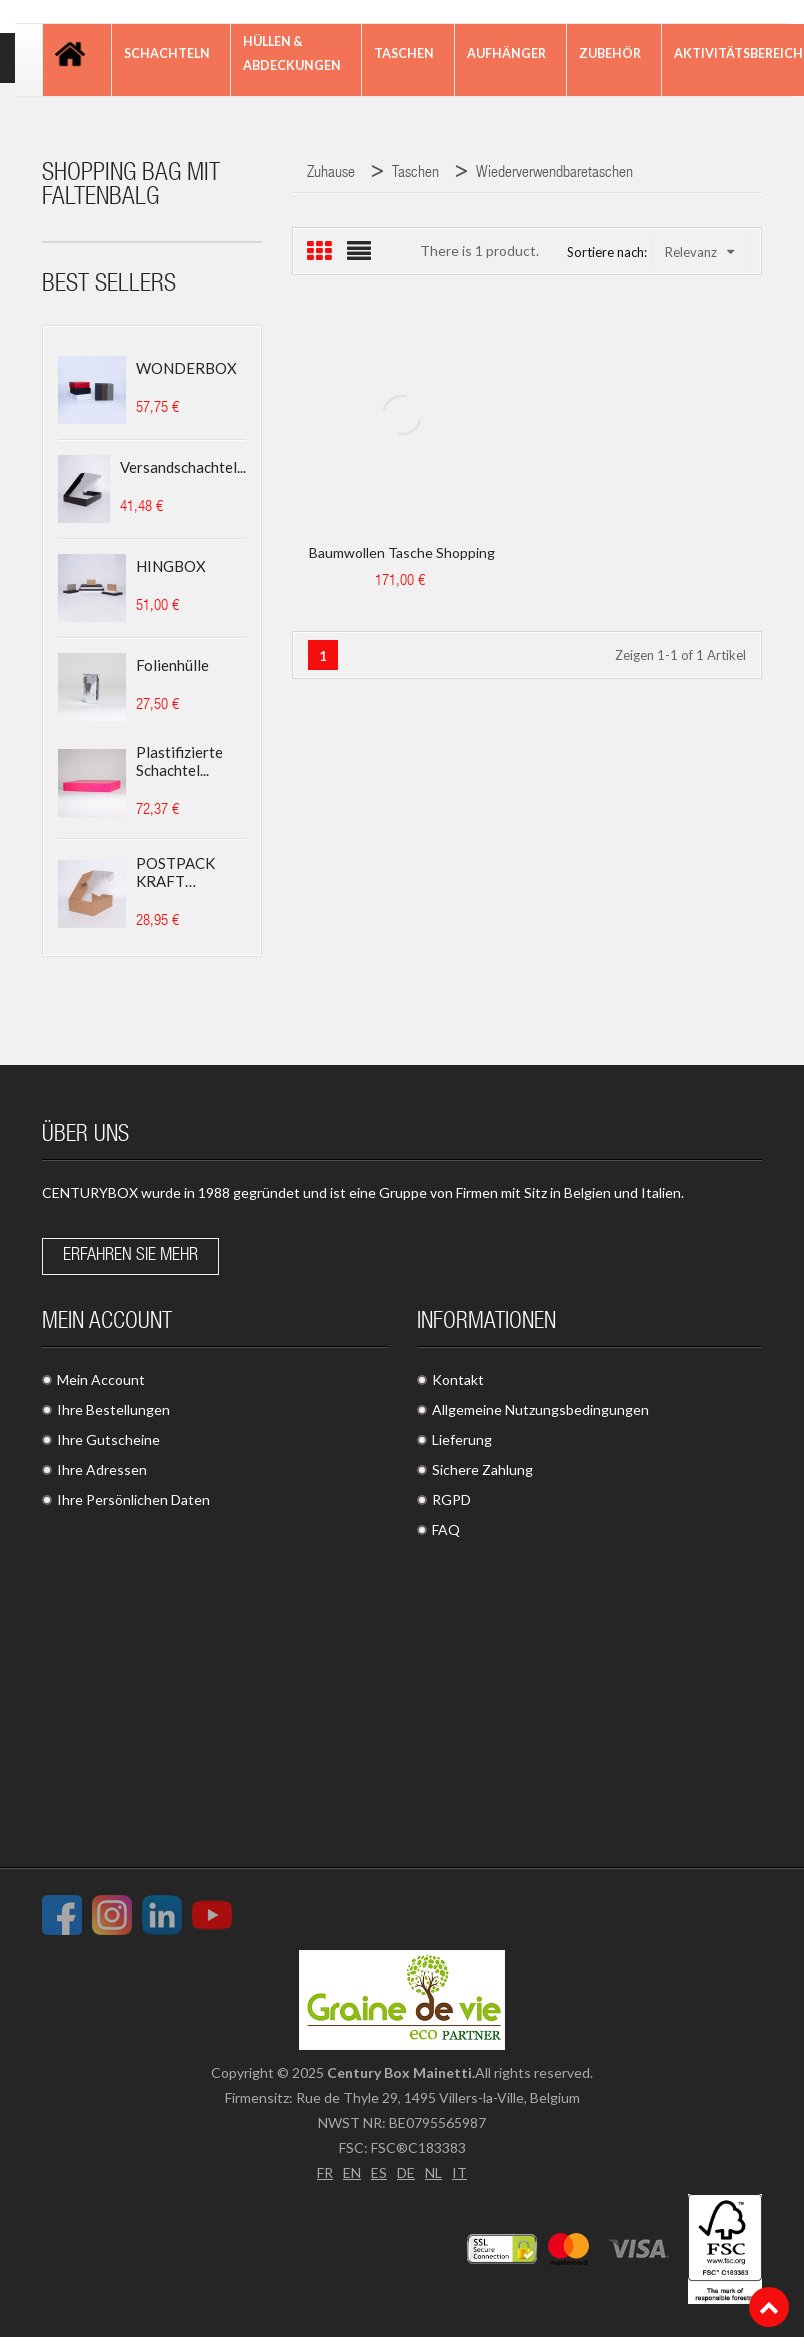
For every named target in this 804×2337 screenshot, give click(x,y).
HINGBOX (171, 566)
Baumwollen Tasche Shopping (402, 552)
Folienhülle (172, 665)
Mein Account (101, 1379)
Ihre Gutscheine (108, 1439)
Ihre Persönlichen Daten (133, 1499)
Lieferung (462, 1439)
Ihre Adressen (102, 1469)
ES (379, 2172)
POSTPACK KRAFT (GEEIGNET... (179, 872)
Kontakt (458, 1379)
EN (352, 2172)
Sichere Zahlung (482, 1469)
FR (325, 2172)
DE (406, 2172)
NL (433, 2172)
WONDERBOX (186, 368)
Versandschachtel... (183, 467)
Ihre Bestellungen (113, 1409)
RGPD (451, 1499)
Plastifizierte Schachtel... (179, 761)
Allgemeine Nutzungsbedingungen (540, 1409)
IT (459, 2172)
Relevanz (699, 252)
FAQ (446, 1529)
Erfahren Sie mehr (130, 1256)
